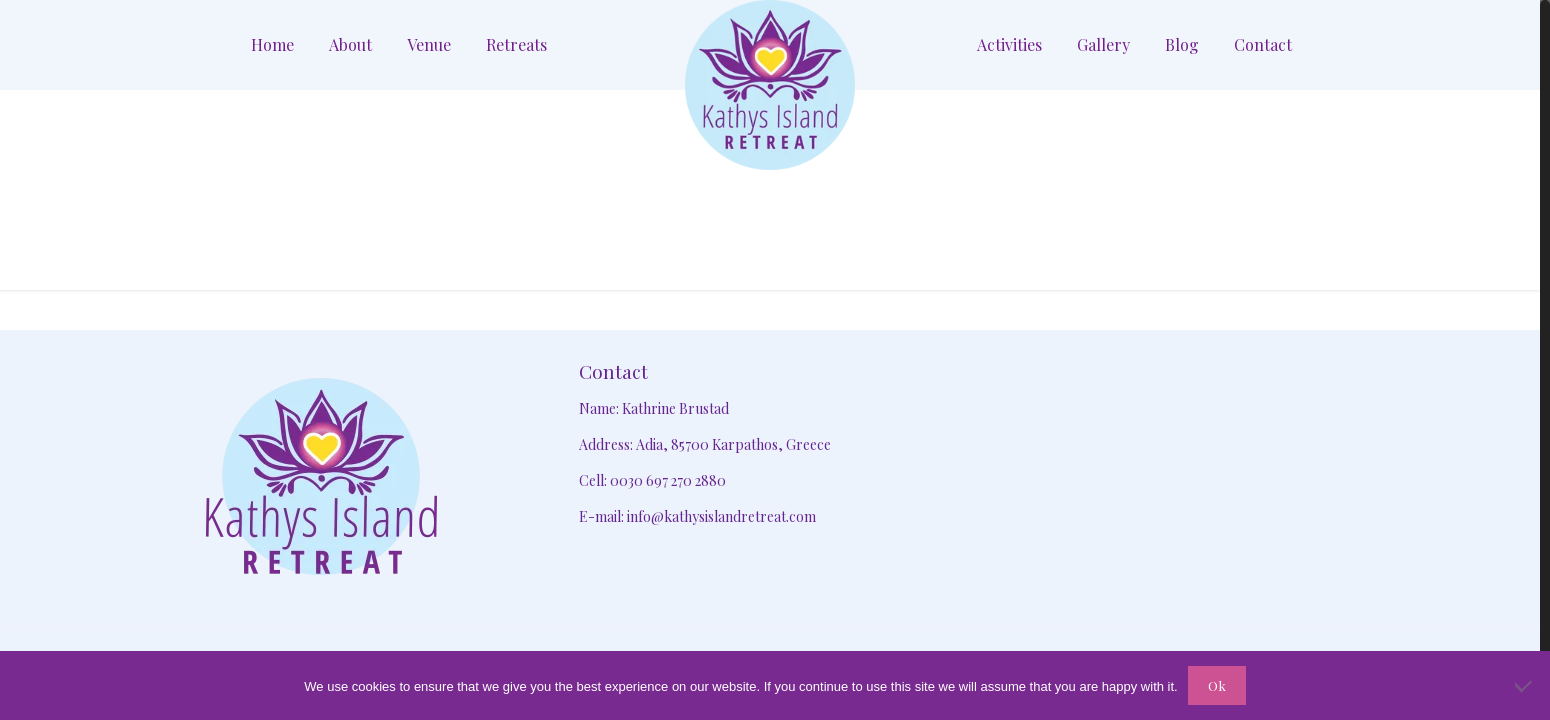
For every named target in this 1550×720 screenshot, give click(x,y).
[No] (1525, 686)
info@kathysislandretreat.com (721, 516)
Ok (1217, 685)
